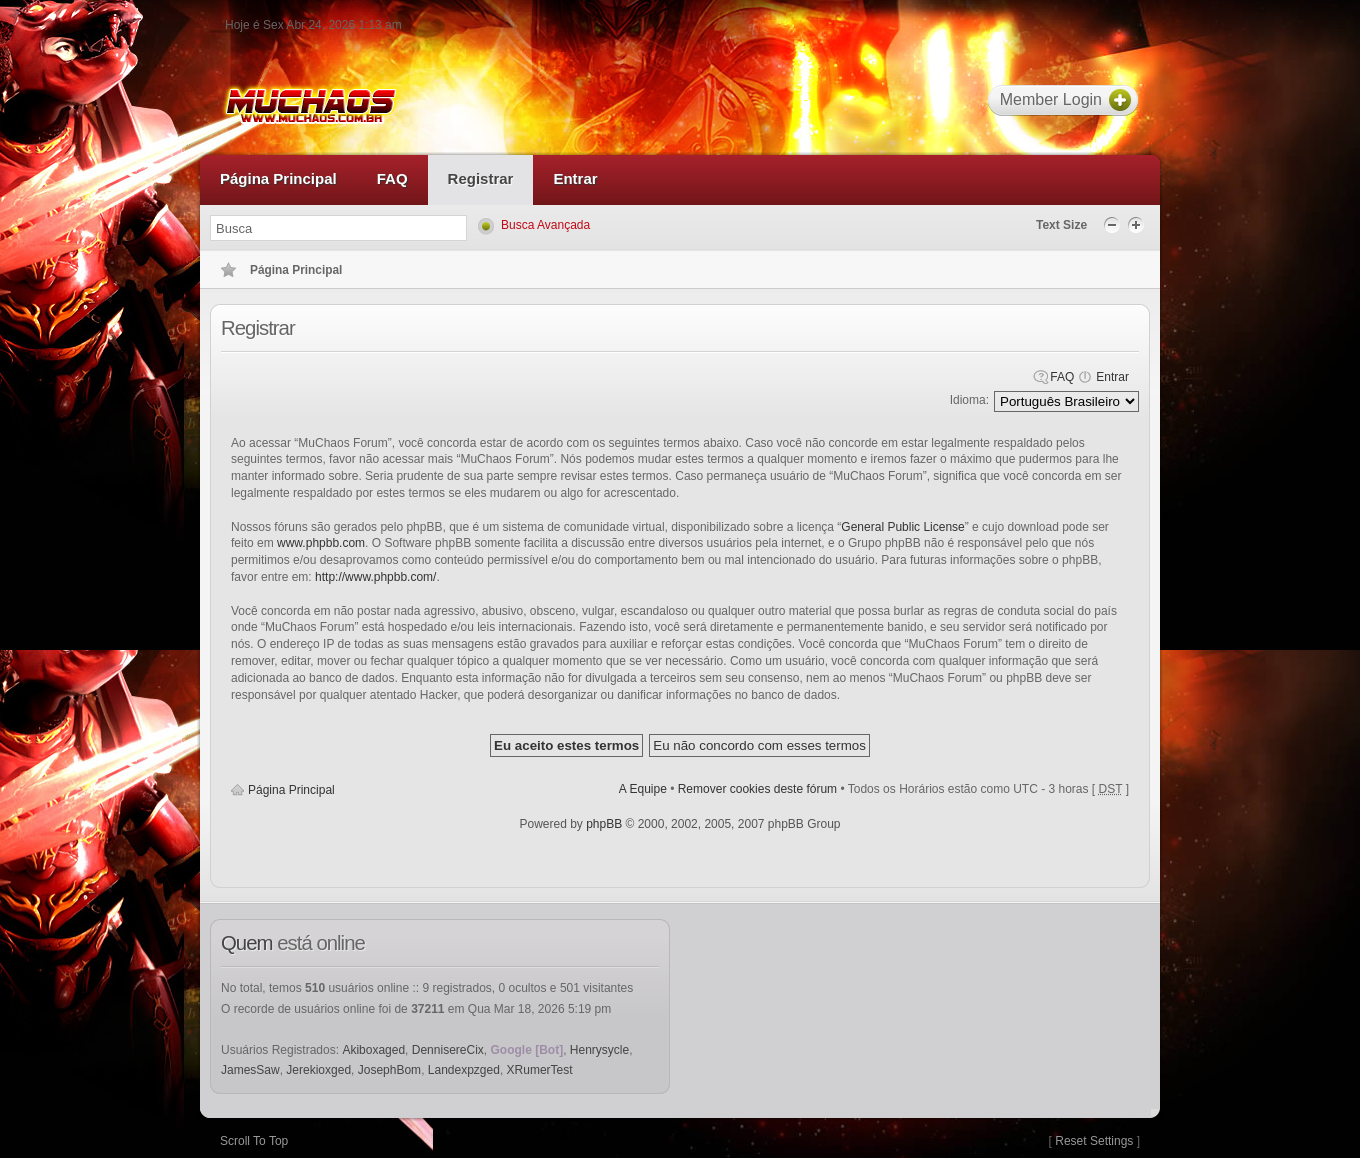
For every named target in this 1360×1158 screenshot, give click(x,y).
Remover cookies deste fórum (757, 789)
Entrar (1112, 377)
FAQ (1062, 377)
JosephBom (389, 1070)
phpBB (604, 824)
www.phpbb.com (321, 543)
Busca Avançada (545, 225)
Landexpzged (464, 1070)
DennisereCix (448, 1050)
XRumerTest (540, 1070)
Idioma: (969, 400)
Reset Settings (1094, 1141)
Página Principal (291, 790)
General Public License (902, 527)
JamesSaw (250, 1070)
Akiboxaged (373, 1050)
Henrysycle (599, 1050)
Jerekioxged (318, 1070)
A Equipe (643, 789)
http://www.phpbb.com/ (375, 577)
